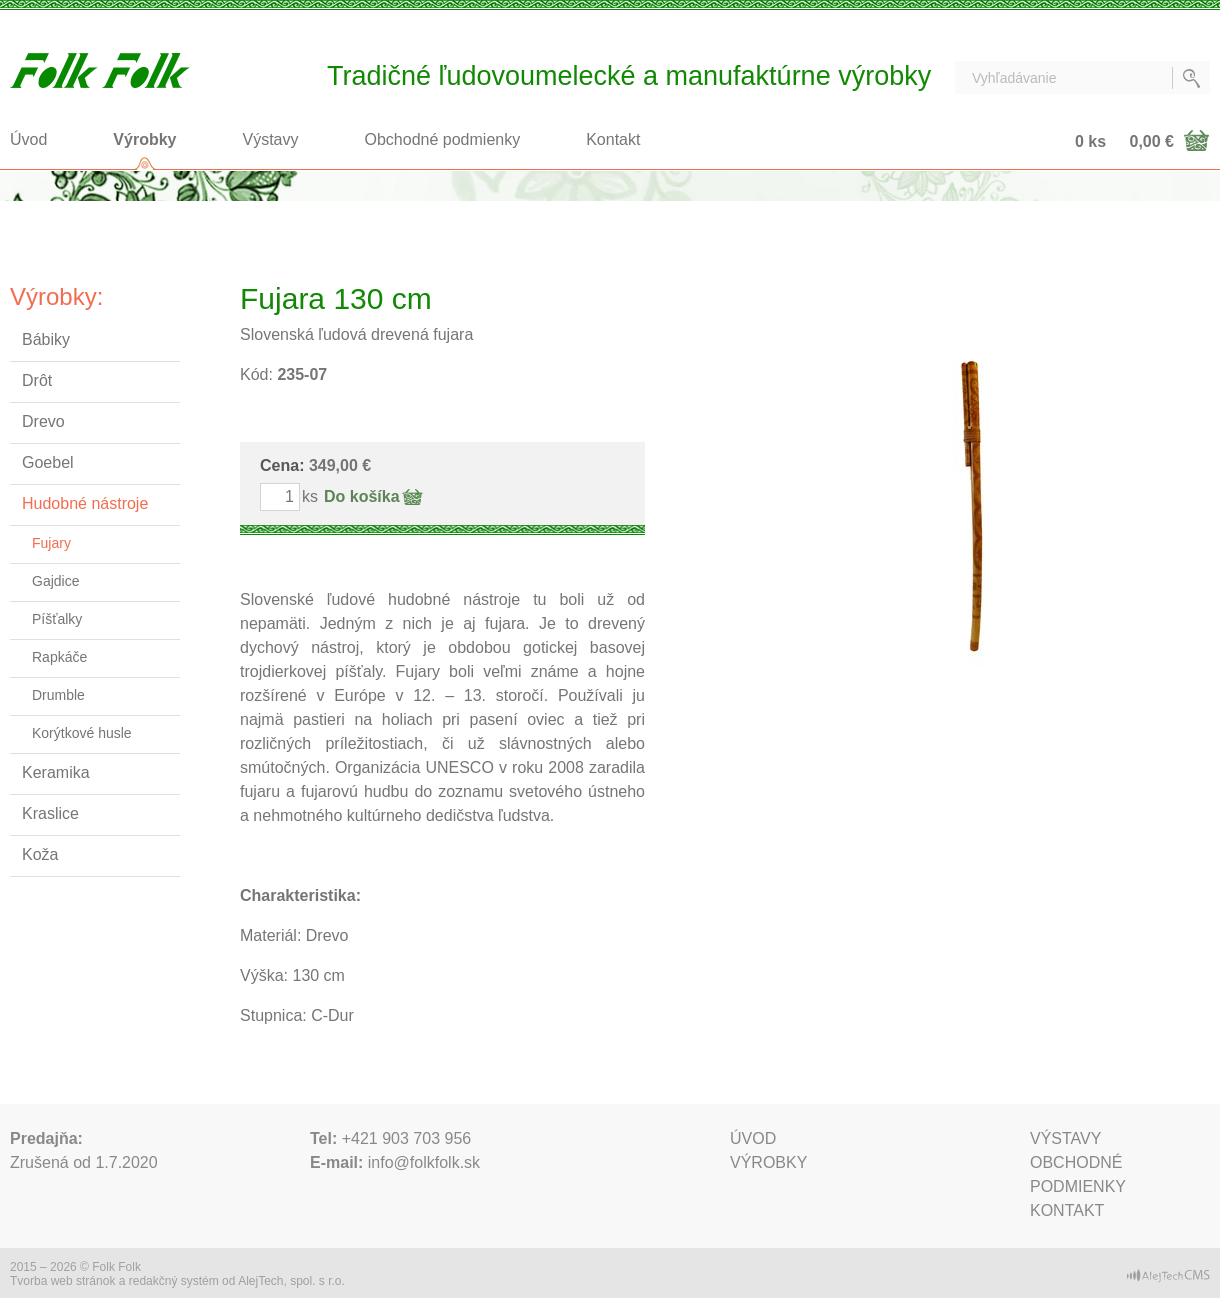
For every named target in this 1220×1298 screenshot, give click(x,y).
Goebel (48, 462)
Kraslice (50, 813)
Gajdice (55, 581)
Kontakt (613, 139)
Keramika (56, 772)
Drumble (58, 695)
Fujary (51, 543)
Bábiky (46, 339)
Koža (40, 854)
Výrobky (144, 139)
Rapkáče (59, 657)
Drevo (43, 421)
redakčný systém (174, 1281)
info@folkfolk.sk (424, 1162)
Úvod (28, 139)
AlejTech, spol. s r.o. (291, 1281)
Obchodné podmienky (443, 139)
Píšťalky (57, 619)
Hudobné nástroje (85, 503)
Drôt (37, 380)
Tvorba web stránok (62, 1281)
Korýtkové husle (82, 733)
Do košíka (362, 496)
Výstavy (271, 139)
